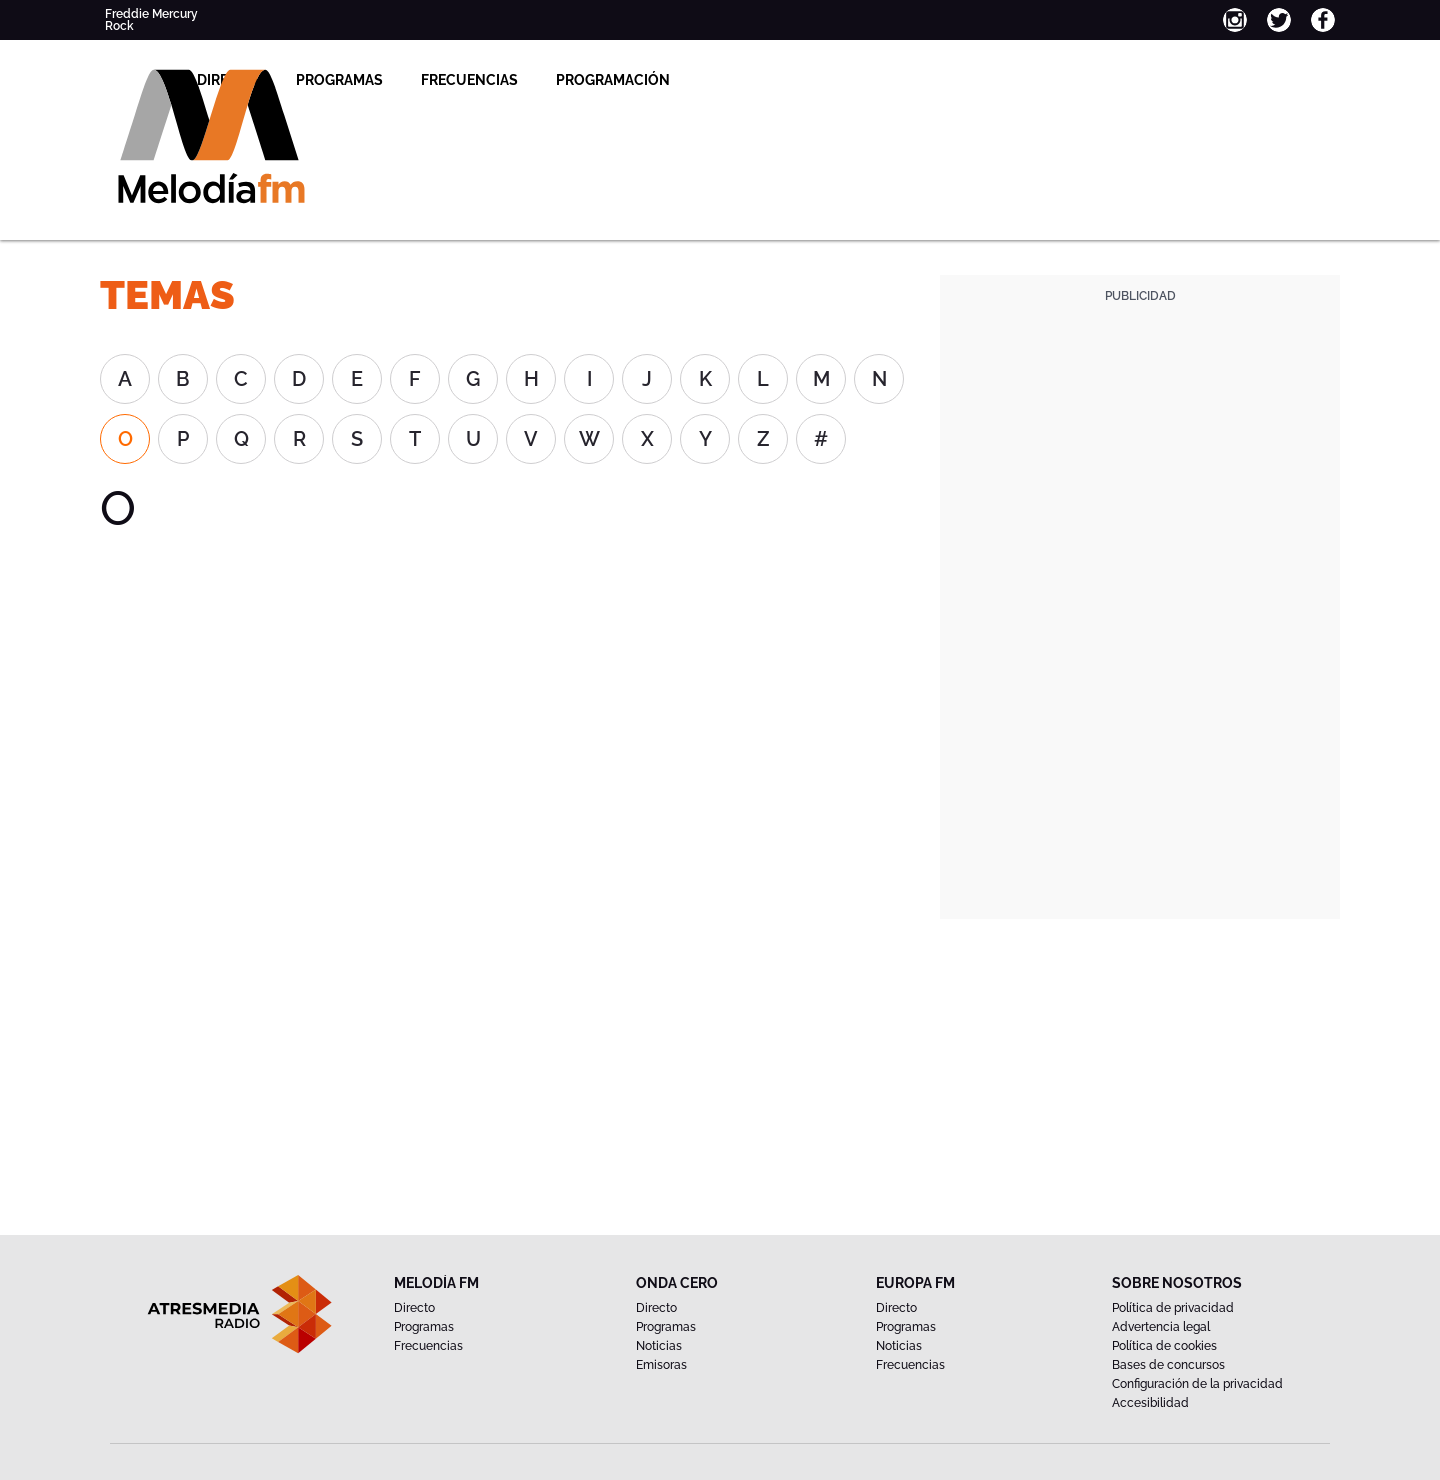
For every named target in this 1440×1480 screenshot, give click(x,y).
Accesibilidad (1150, 1403)
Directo (400, 80)
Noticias (659, 1346)
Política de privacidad (1173, 1308)
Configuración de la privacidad (1197, 1384)
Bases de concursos (1168, 1365)
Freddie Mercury (151, 14)
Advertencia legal (1161, 1327)
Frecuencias (642, 80)
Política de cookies (1164, 1346)
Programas (512, 80)
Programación (786, 80)
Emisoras (661, 1365)
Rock (119, 26)
